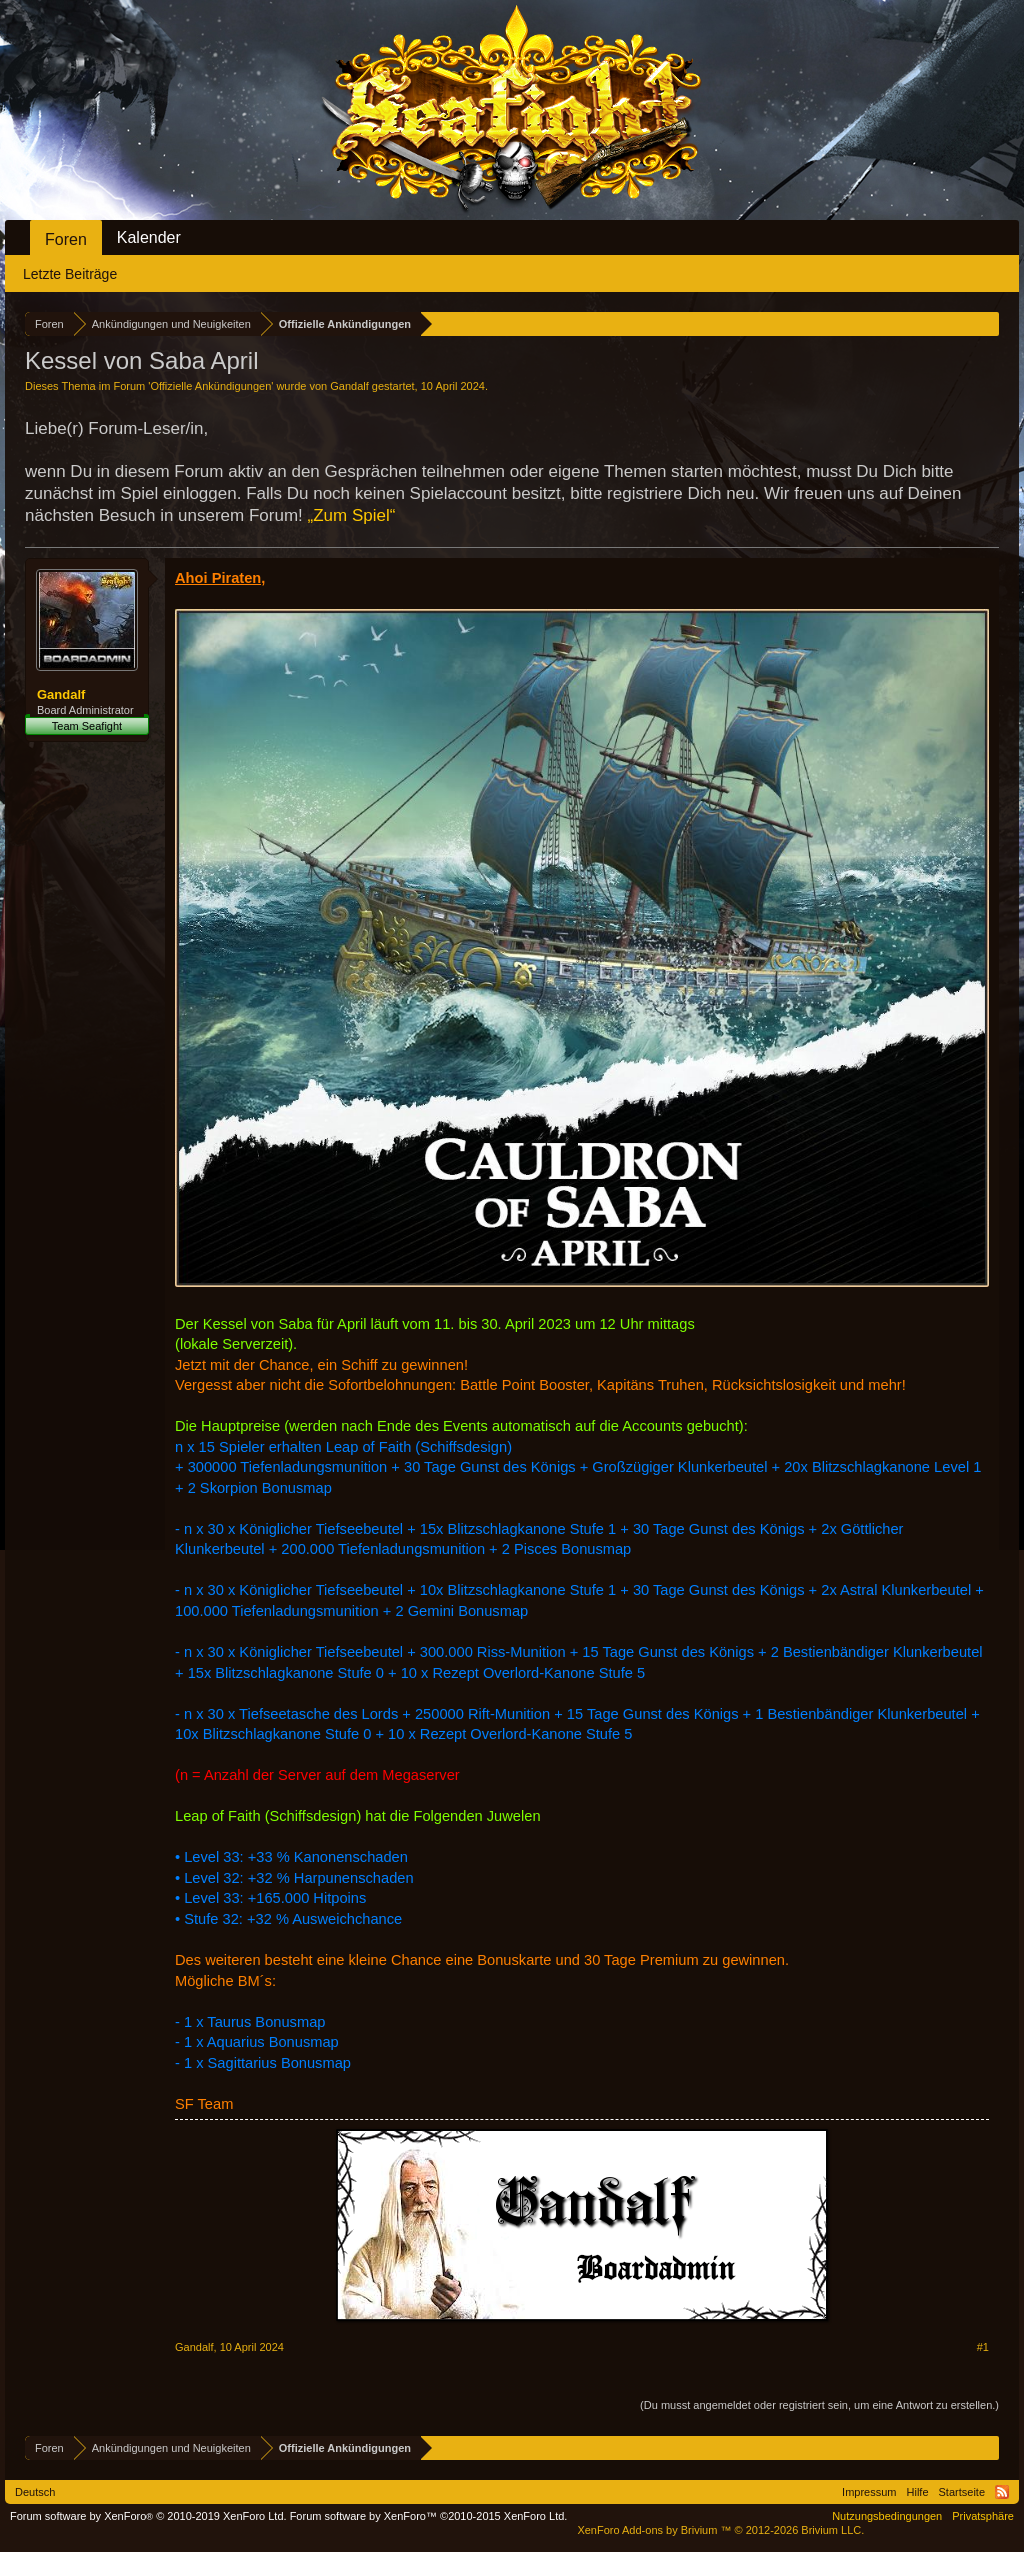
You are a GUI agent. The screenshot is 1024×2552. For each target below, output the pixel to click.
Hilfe (918, 2492)
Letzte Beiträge (70, 274)
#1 (983, 2347)
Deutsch (35, 2492)
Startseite (962, 2492)
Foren (66, 239)
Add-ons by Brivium (720, 2530)
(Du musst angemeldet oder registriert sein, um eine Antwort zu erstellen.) (819, 2405)
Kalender (149, 237)
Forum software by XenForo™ (429, 2516)
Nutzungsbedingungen (887, 2516)
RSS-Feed (1002, 2492)
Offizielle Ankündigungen (210, 386)
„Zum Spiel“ (352, 515)
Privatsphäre (983, 2516)
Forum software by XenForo (148, 2516)
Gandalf (349, 386)
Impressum (869, 2492)
